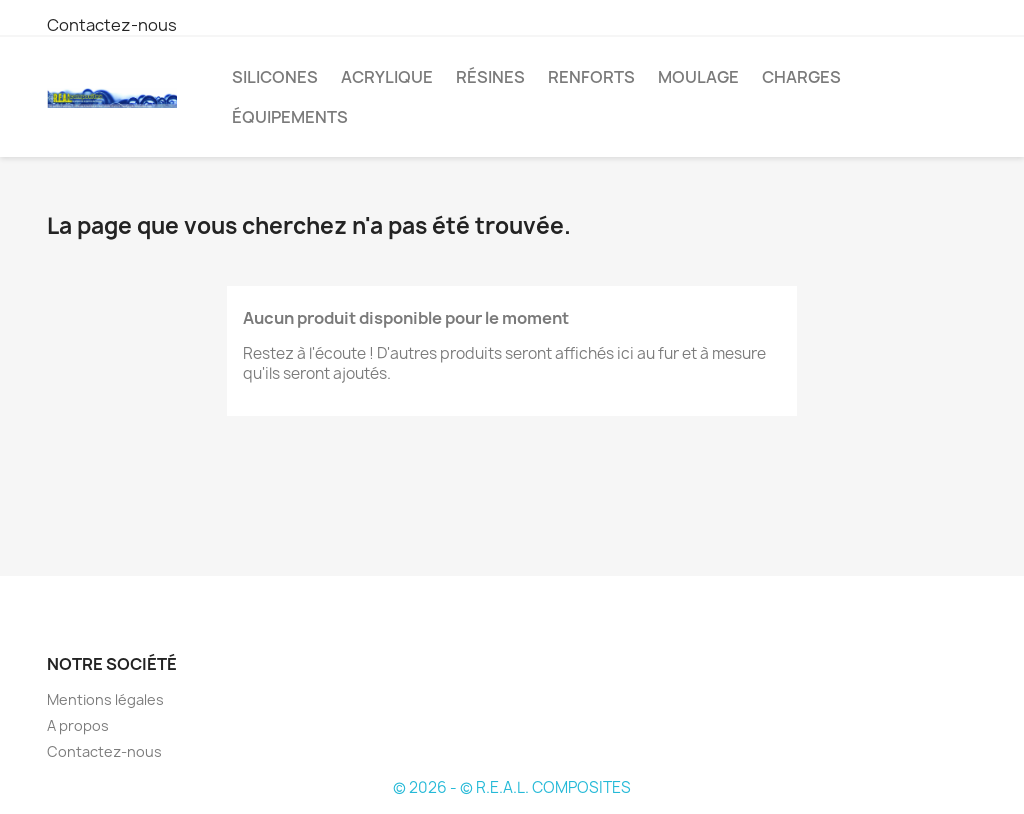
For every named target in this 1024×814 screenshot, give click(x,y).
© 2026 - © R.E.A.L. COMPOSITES (512, 787)
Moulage (698, 77)
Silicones (275, 77)
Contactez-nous (112, 25)
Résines (490, 77)
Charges (801, 77)
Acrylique (387, 77)
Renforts (591, 77)
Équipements (290, 117)
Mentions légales (105, 699)
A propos (78, 725)
